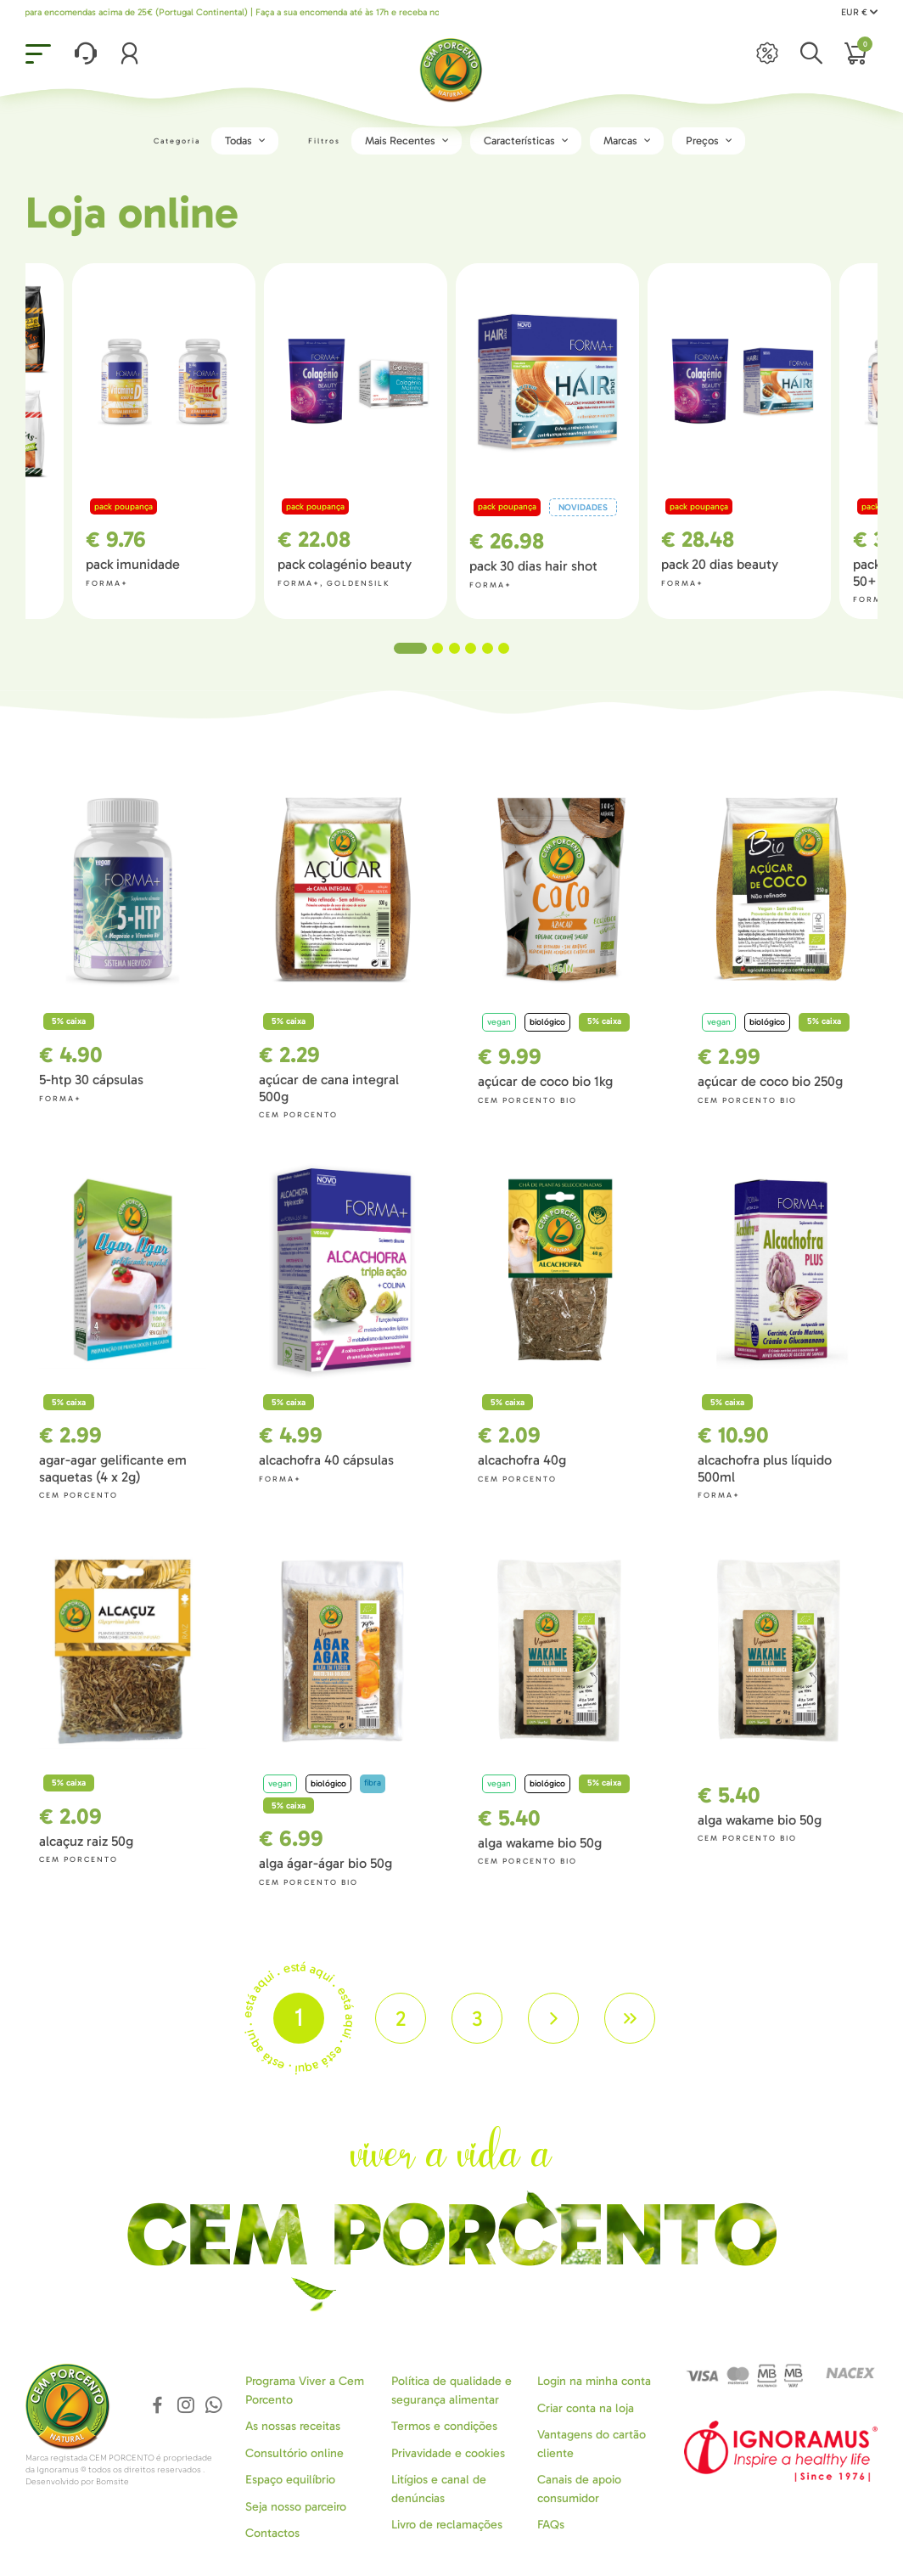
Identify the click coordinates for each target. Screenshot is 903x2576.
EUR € (859, 12)
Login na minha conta (594, 2381)
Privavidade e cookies (448, 2453)
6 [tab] (503, 648)
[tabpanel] (547, 441)
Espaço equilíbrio (290, 2479)
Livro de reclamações (446, 2524)
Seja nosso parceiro (295, 2507)
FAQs (550, 2524)
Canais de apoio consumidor (579, 2488)
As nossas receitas (292, 2426)
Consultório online (294, 2453)
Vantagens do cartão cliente (591, 2443)
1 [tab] (410, 648)
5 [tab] (487, 648)
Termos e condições (444, 2426)
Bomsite (112, 2482)
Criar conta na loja (585, 2408)
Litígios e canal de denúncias (438, 2488)
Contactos (272, 2533)
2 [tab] (437, 648)
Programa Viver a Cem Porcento (304, 2390)
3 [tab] (454, 648)
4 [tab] (470, 648)
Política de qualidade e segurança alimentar (451, 2390)
